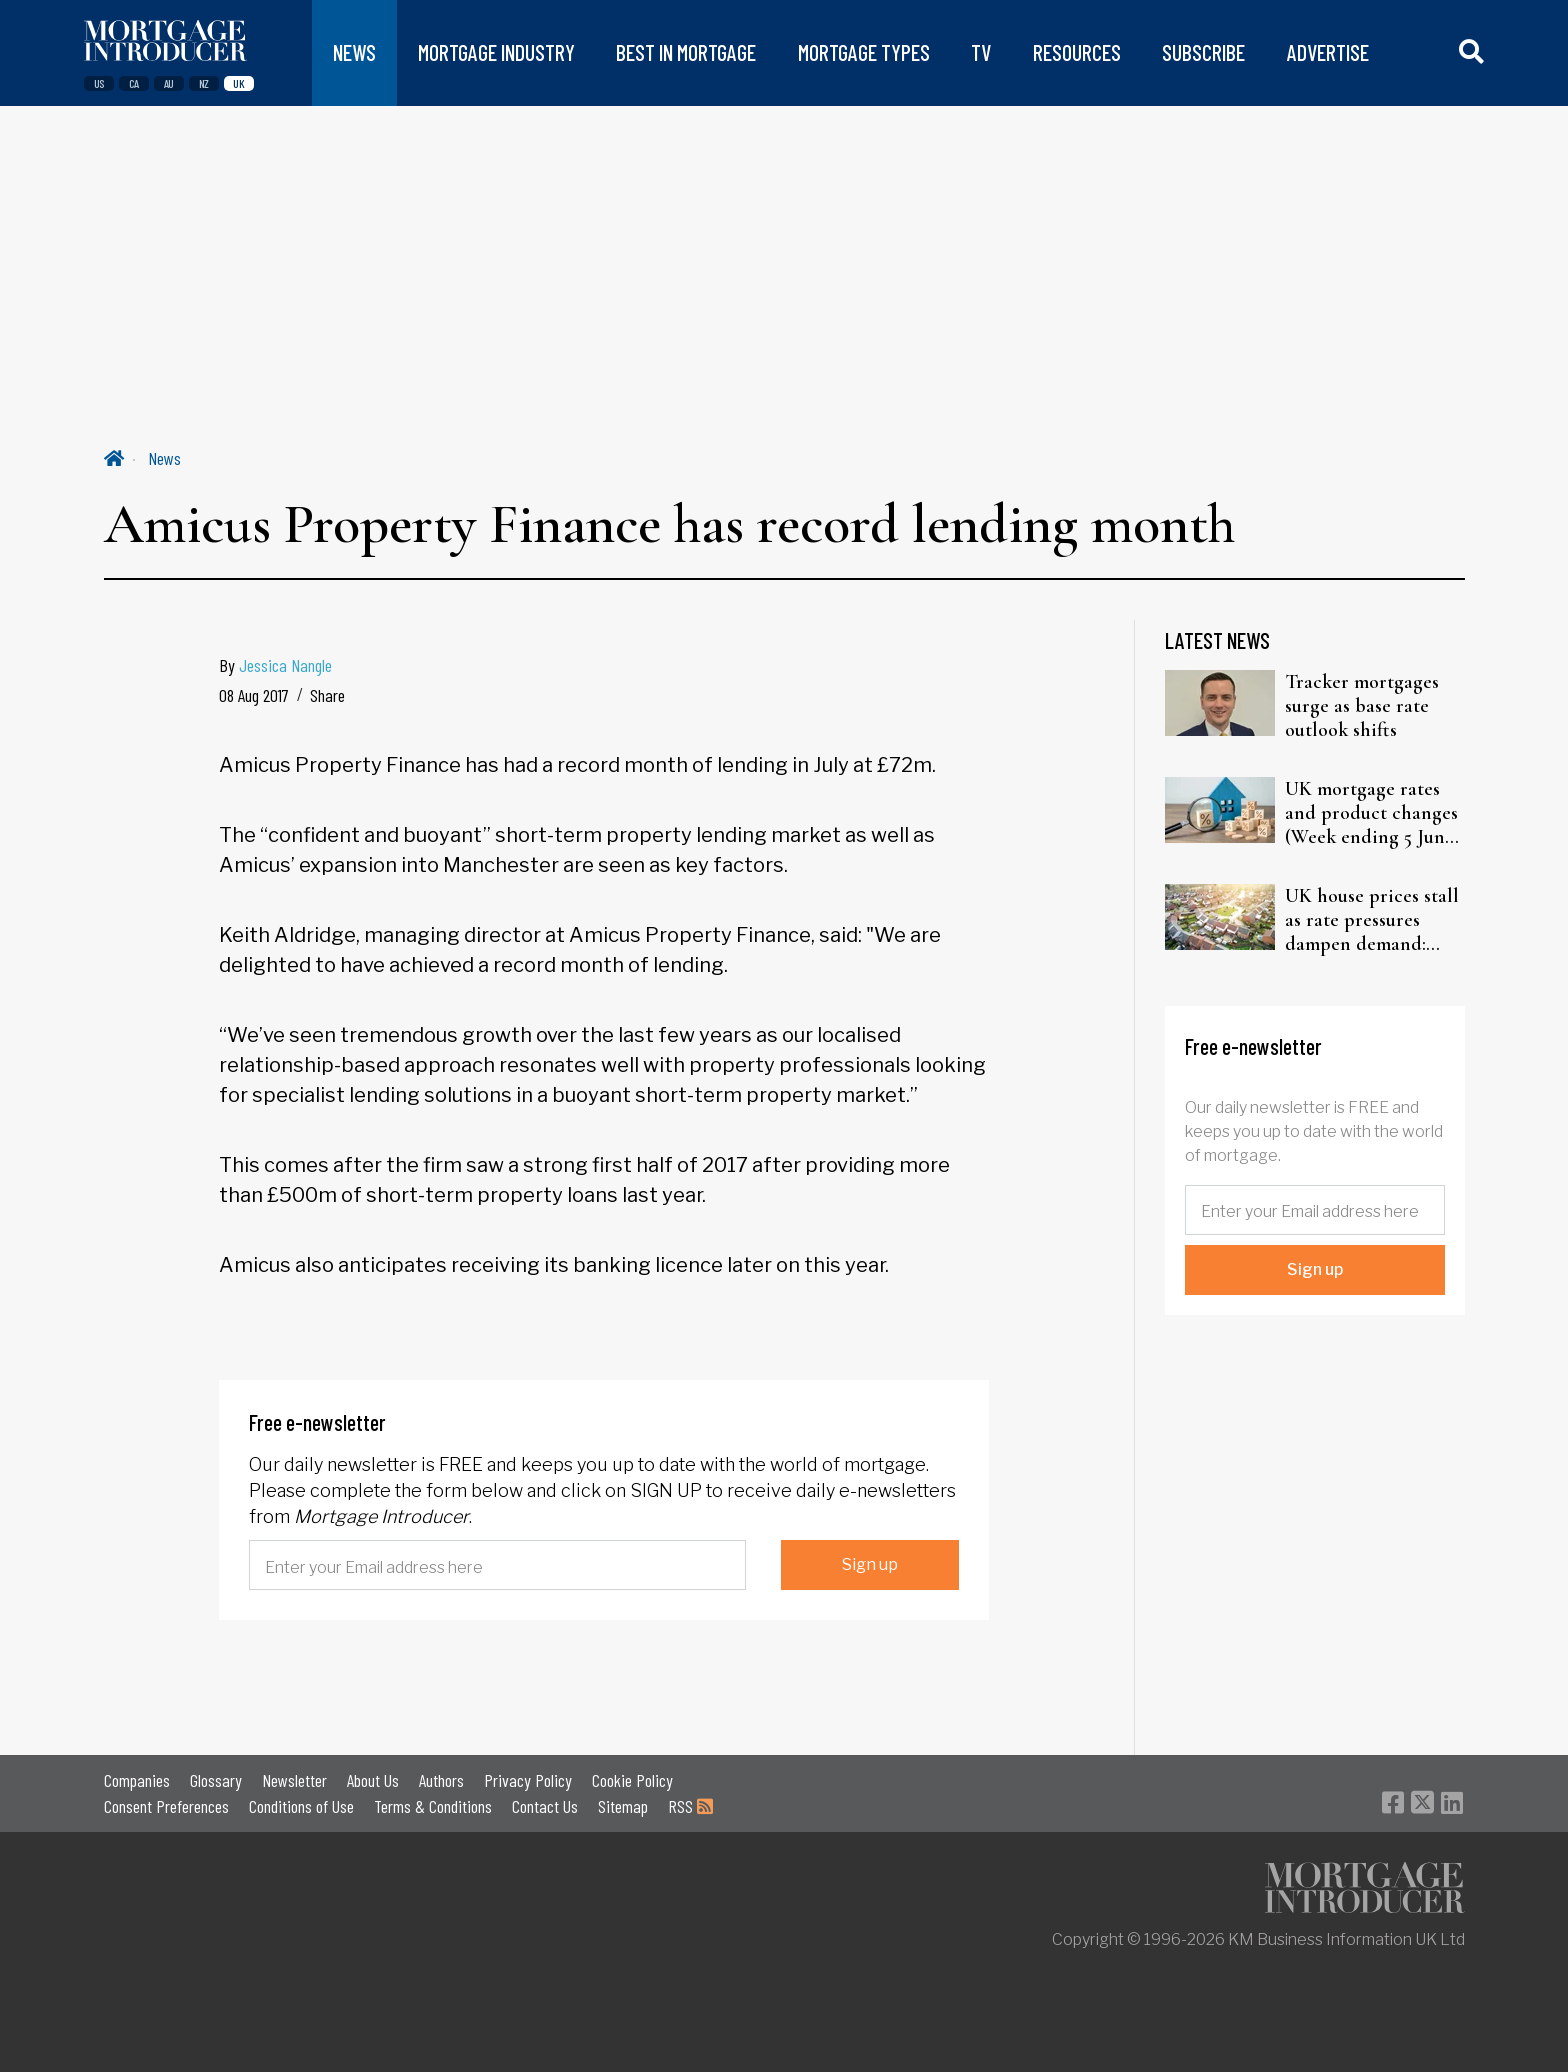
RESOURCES (1077, 52)
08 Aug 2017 (254, 695)
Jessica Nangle (285, 665)
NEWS (354, 52)
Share (327, 695)
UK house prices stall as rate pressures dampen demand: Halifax (1372, 920)
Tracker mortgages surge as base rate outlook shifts (1362, 706)
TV (981, 52)
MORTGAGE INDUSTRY (496, 52)
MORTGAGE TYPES (864, 52)
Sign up (870, 1564)
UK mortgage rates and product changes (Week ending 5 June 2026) (1371, 813)
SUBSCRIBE (1203, 52)
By (275, 665)
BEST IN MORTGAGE (686, 52)
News (164, 458)
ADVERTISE (1328, 52)
